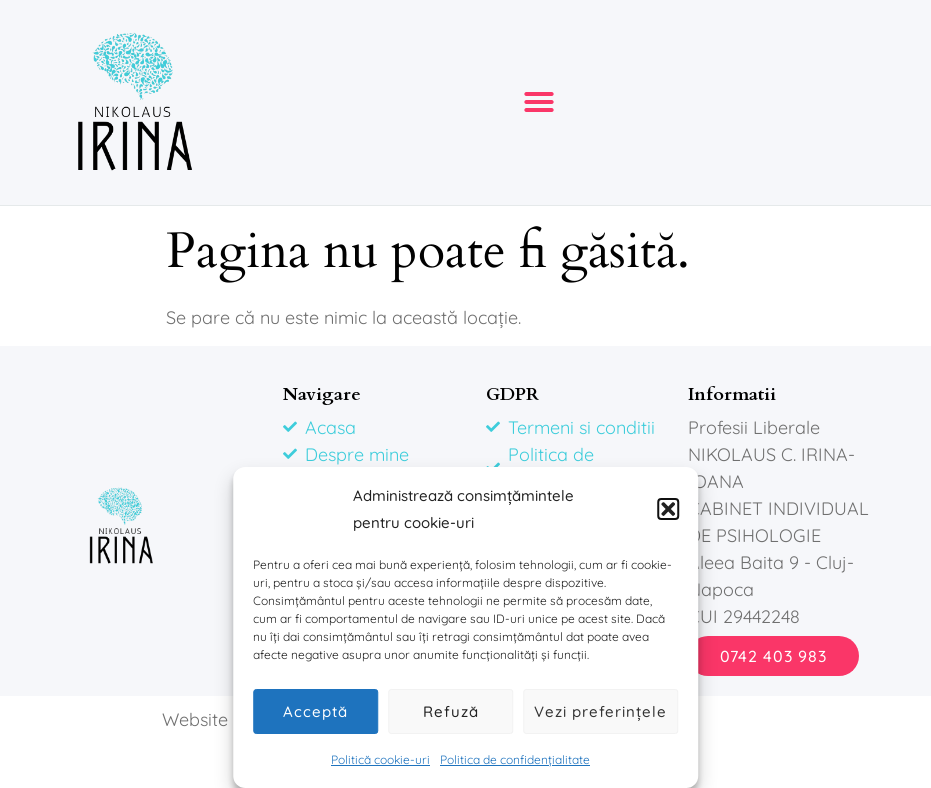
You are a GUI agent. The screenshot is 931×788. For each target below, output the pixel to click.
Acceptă (315, 711)
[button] (668, 509)
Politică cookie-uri (380, 759)
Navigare (322, 394)
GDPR (512, 394)
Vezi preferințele (600, 711)
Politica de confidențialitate (515, 759)
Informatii (732, 394)
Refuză (451, 711)
